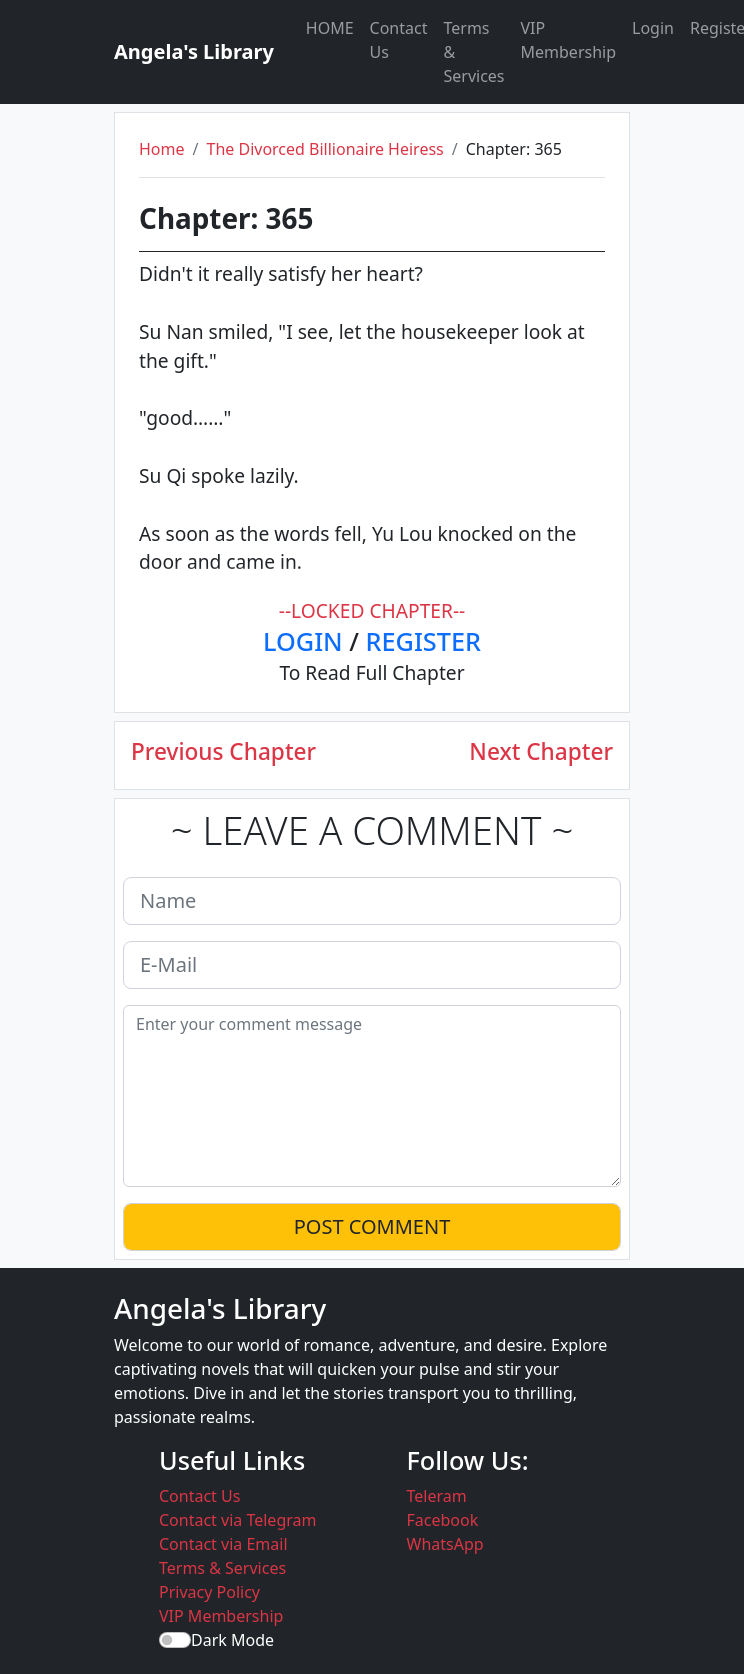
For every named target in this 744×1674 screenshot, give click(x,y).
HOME (330, 28)
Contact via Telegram (237, 1520)
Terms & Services (473, 52)
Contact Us (399, 40)
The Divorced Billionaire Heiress (324, 149)
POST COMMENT (372, 1226)
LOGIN (303, 641)
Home (162, 149)
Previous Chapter (223, 751)
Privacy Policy (209, 1592)
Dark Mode (232, 1640)
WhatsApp (445, 1544)
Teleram (437, 1496)
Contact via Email (223, 1544)
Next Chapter (541, 751)
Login (653, 28)
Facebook (443, 1520)
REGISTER (423, 641)
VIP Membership (569, 40)
